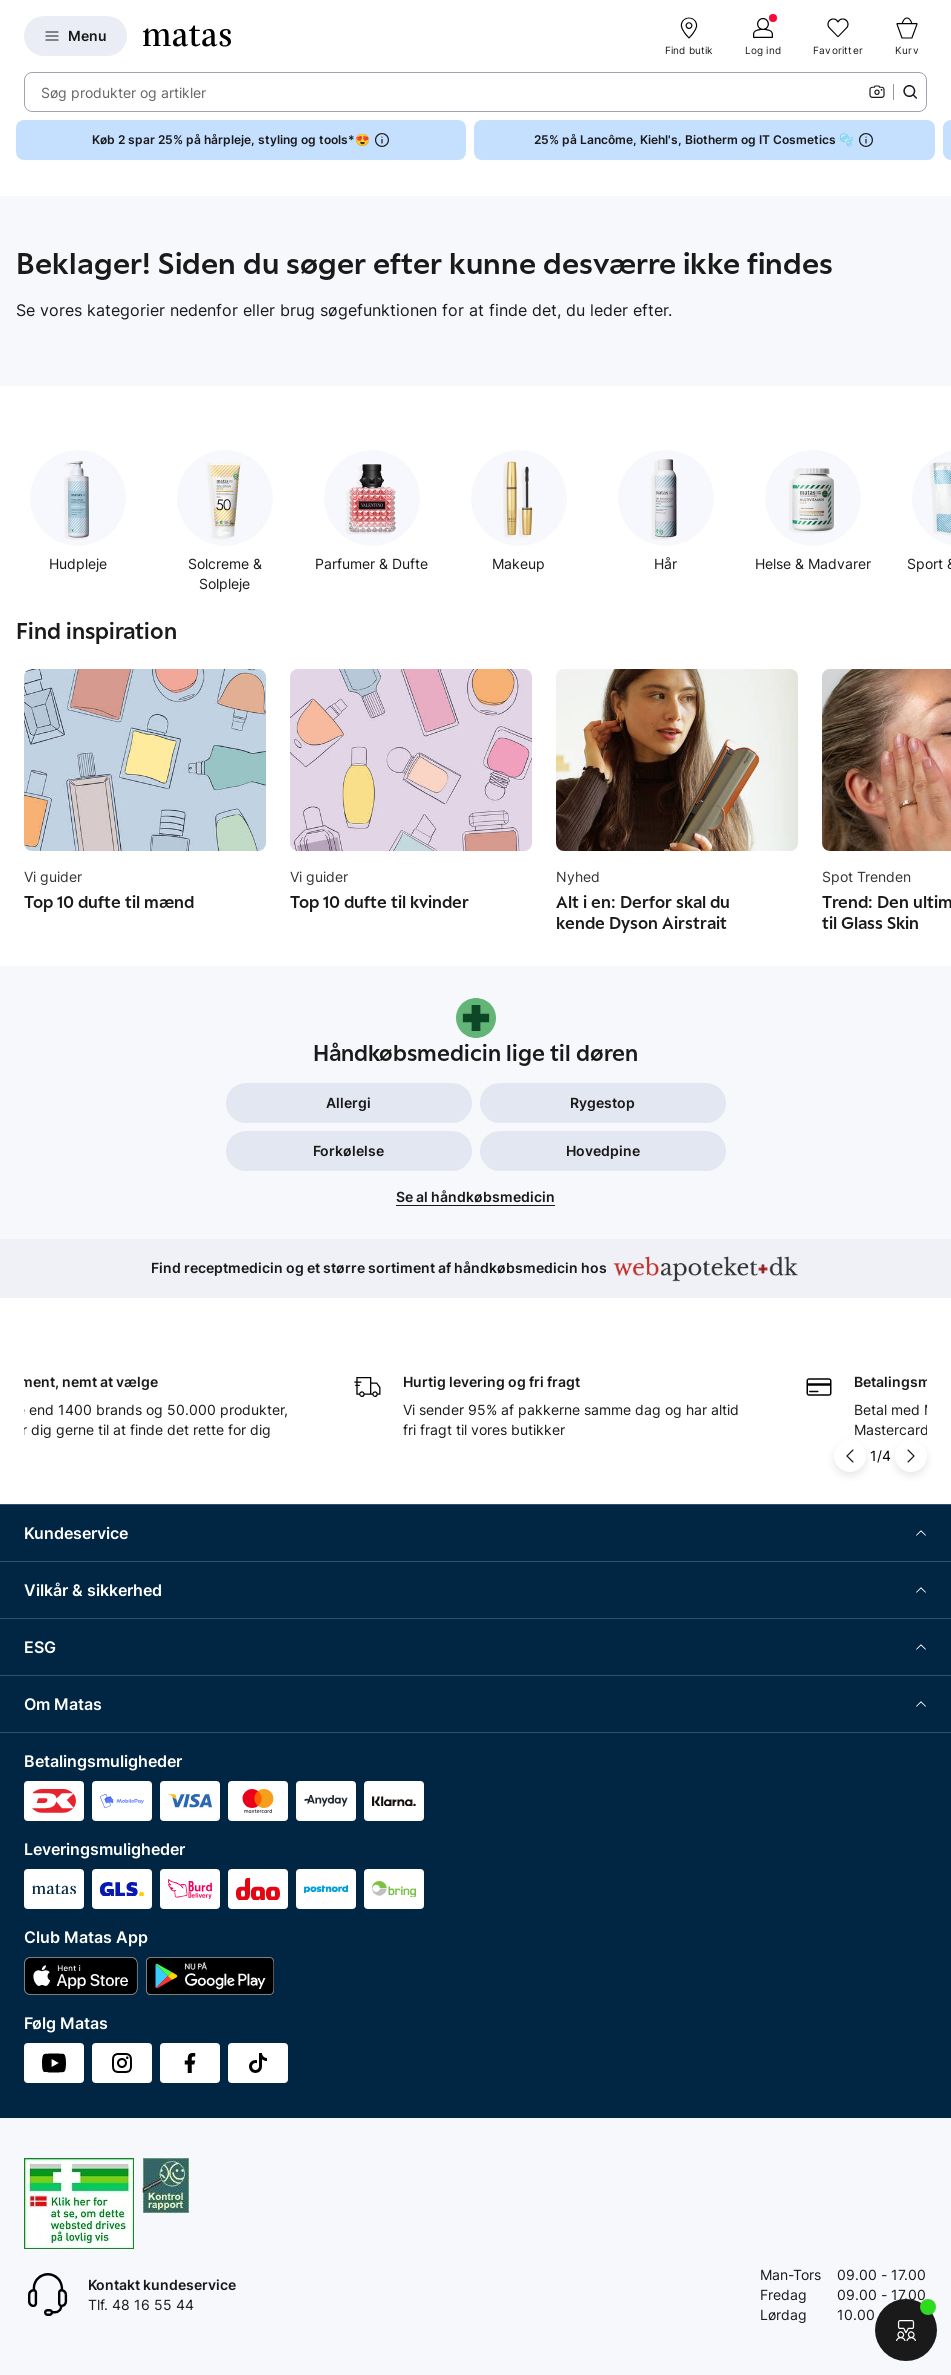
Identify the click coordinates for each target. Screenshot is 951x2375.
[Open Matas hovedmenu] (75, 36)
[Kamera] (877, 92)
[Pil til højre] (911, 1456)
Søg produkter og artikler (123, 92)
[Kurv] (907, 36)
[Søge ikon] (910, 92)
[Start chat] (906, 2330)
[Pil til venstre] (850, 1456)
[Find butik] (689, 36)
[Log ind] (763, 36)
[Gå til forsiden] (187, 36)
